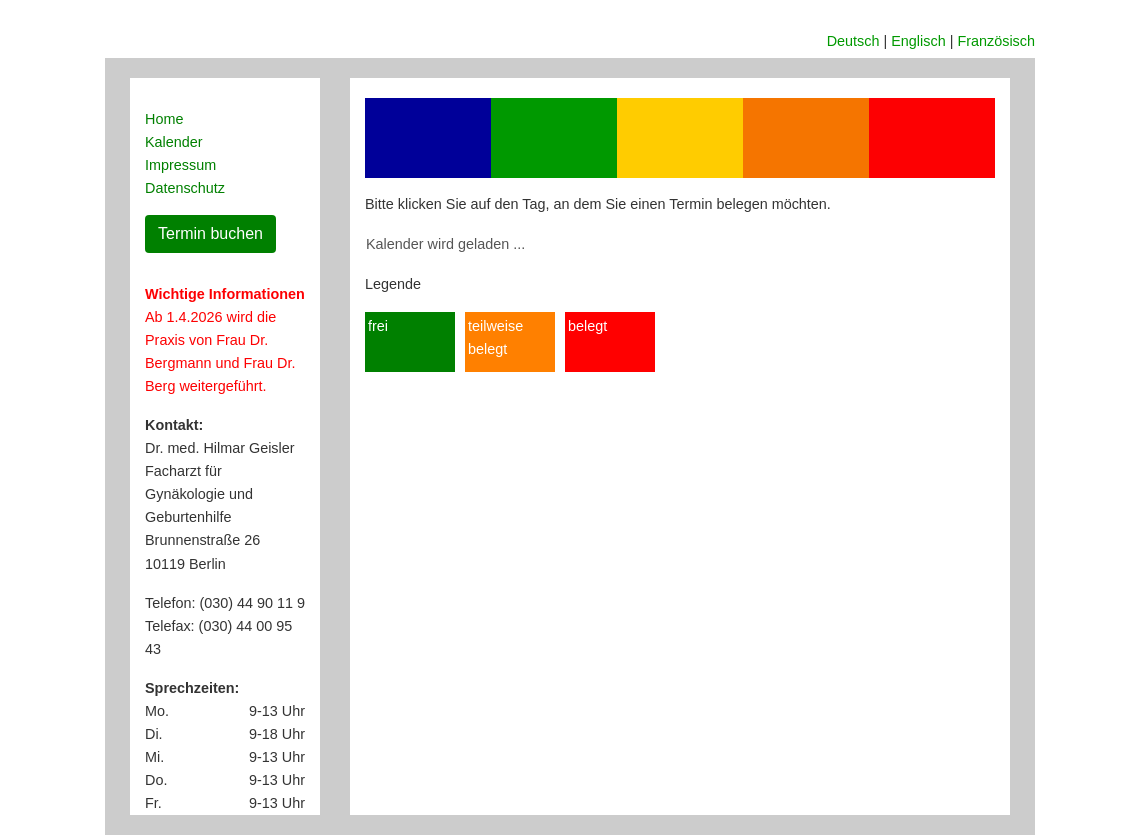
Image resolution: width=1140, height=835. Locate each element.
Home (164, 119)
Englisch (918, 41)
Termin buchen (210, 233)
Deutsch (853, 41)
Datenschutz (185, 188)
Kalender (174, 142)
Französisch (996, 41)
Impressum (180, 165)
